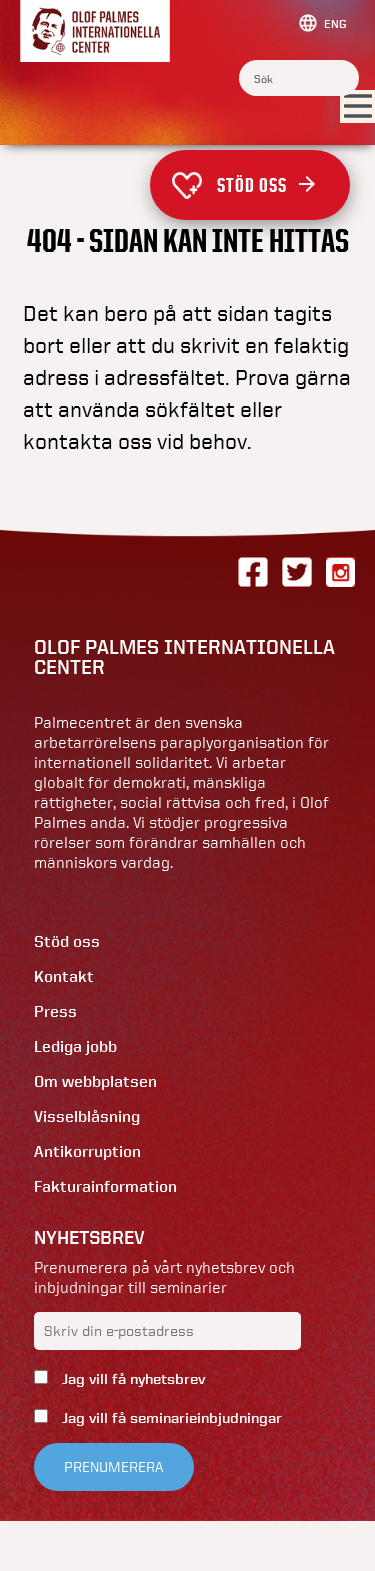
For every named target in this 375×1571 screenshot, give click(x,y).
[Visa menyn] (357, 107)
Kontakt (64, 976)
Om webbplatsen (95, 1081)
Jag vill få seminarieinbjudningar (170, 1418)
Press (55, 1011)
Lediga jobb (75, 1046)
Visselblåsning (87, 1116)
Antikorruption (87, 1151)
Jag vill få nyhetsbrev (131, 1379)
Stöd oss (266, 185)
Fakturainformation (105, 1186)
